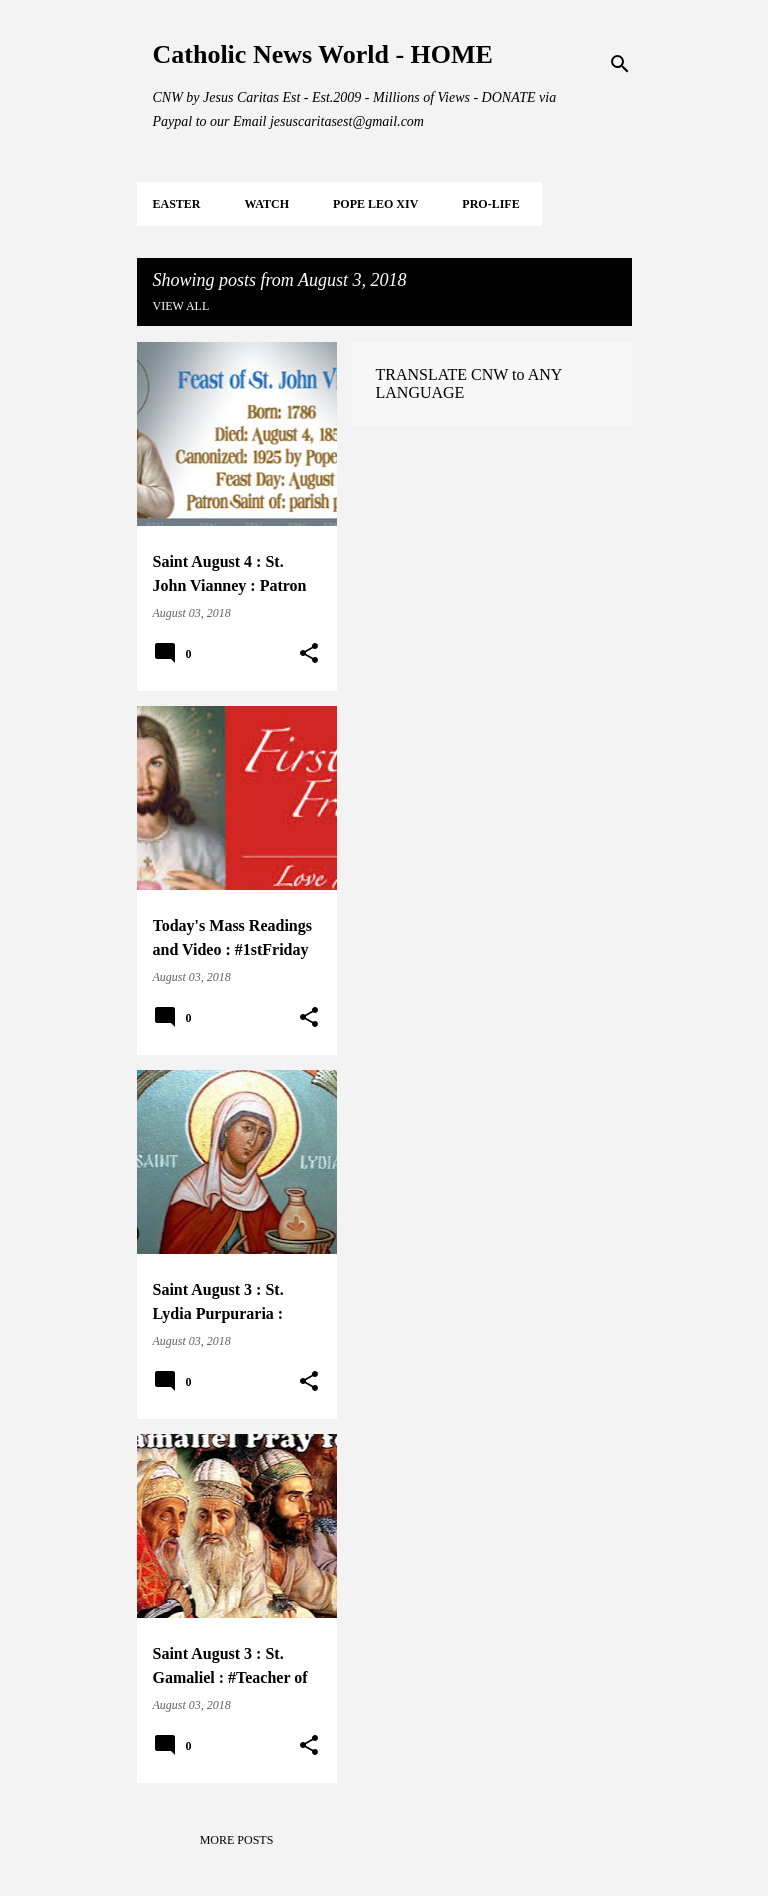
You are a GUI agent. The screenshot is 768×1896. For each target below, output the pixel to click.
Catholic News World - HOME (323, 54)
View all (181, 306)
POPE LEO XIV (375, 204)
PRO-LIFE (490, 204)
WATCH (267, 204)
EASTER (177, 204)
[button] (309, 654)
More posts (237, 1840)
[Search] (620, 64)
